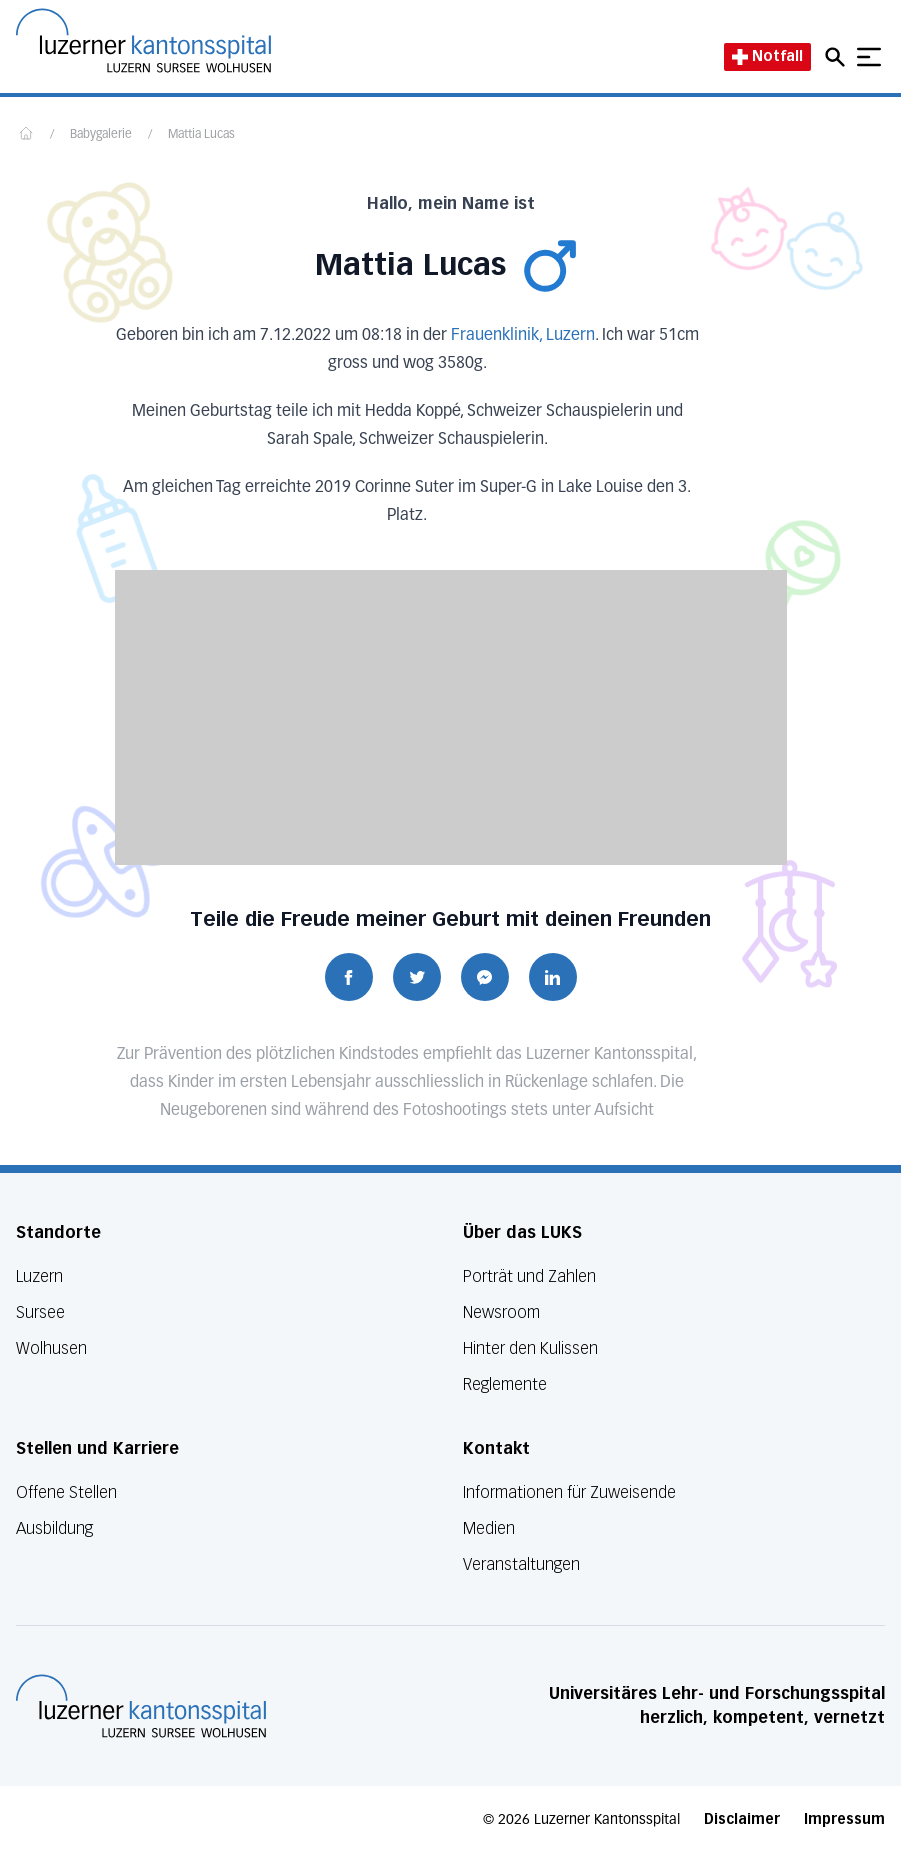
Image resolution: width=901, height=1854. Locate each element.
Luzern (39, 1276)
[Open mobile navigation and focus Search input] (838, 57)
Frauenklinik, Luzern (523, 336)
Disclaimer (742, 1819)
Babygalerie (101, 135)
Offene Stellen (66, 1492)
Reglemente (505, 1384)
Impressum (844, 1819)
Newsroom (501, 1312)
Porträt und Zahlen (529, 1276)
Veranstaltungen (521, 1564)
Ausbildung (54, 1528)
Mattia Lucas (201, 135)
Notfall (767, 56)
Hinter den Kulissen (530, 1348)
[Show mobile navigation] (869, 57)
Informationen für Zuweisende (569, 1492)
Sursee (40, 1312)
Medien (489, 1528)
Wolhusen (51, 1348)
